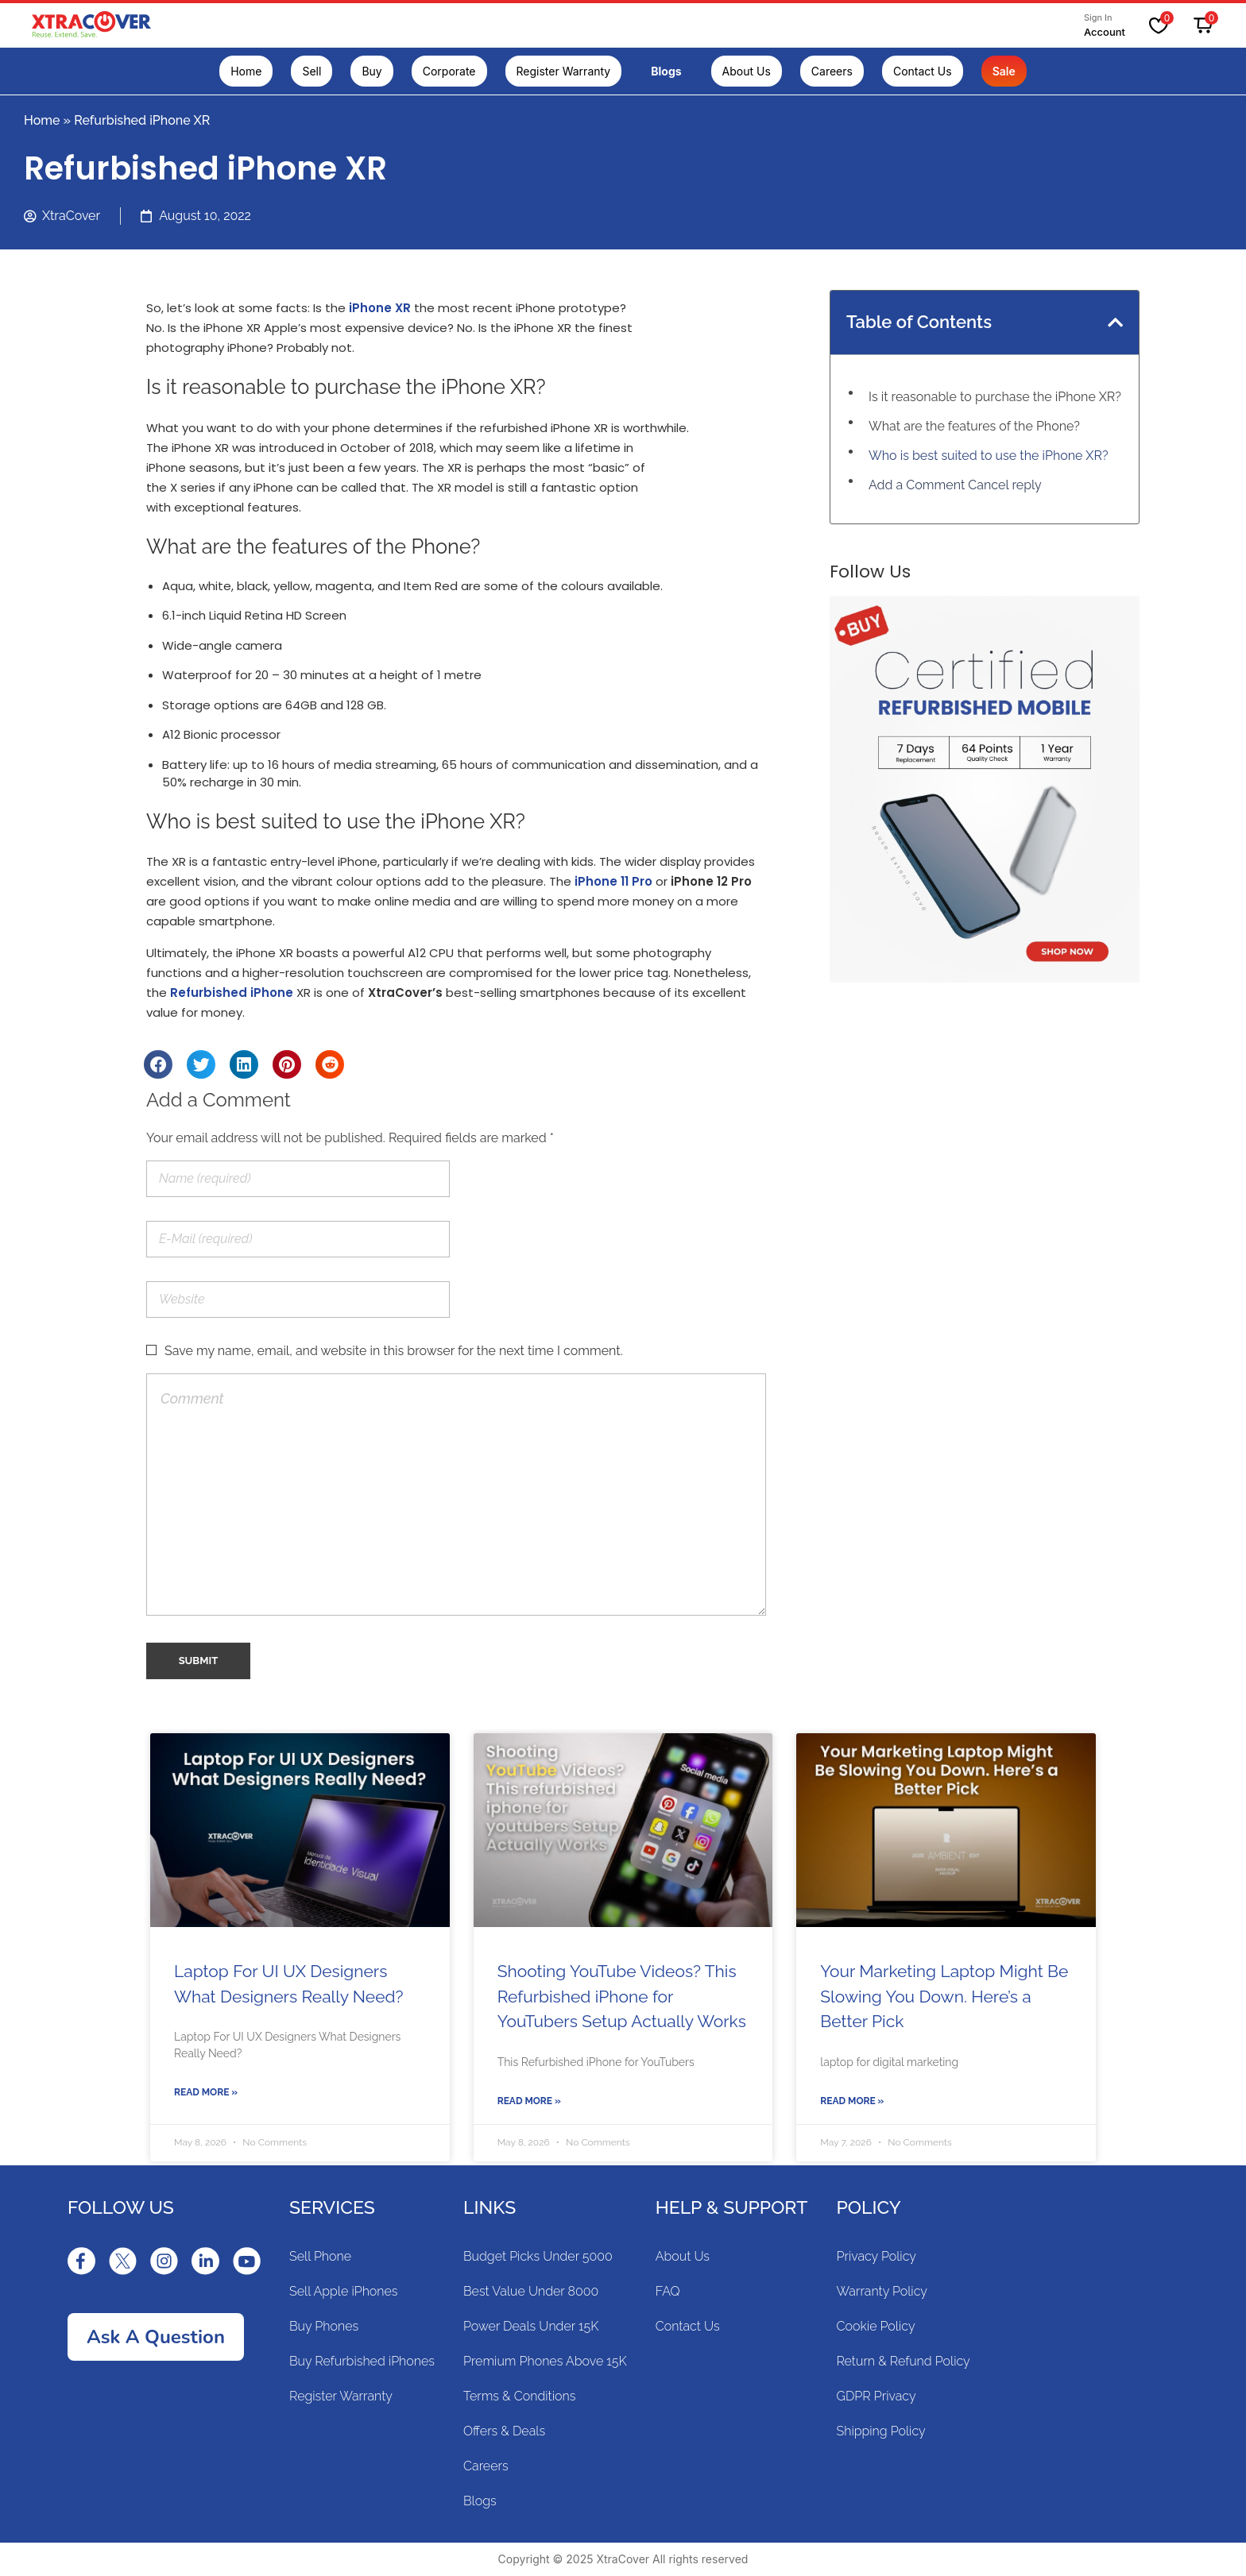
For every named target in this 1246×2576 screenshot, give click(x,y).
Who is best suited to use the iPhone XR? (989, 455)
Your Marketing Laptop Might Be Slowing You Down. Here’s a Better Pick (944, 1996)
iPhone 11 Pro (613, 881)
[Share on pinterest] (287, 1064)
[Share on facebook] (158, 1064)
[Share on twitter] (201, 1064)
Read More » (206, 2092)
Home (42, 120)
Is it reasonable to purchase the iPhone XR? (995, 396)
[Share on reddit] (329, 1064)
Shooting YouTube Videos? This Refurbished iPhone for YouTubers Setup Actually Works (621, 1996)
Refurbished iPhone (231, 992)
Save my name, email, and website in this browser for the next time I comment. (393, 1350)
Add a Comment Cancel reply (955, 484)
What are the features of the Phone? (974, 426)
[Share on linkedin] (244, 1064)
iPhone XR (380, 307)
